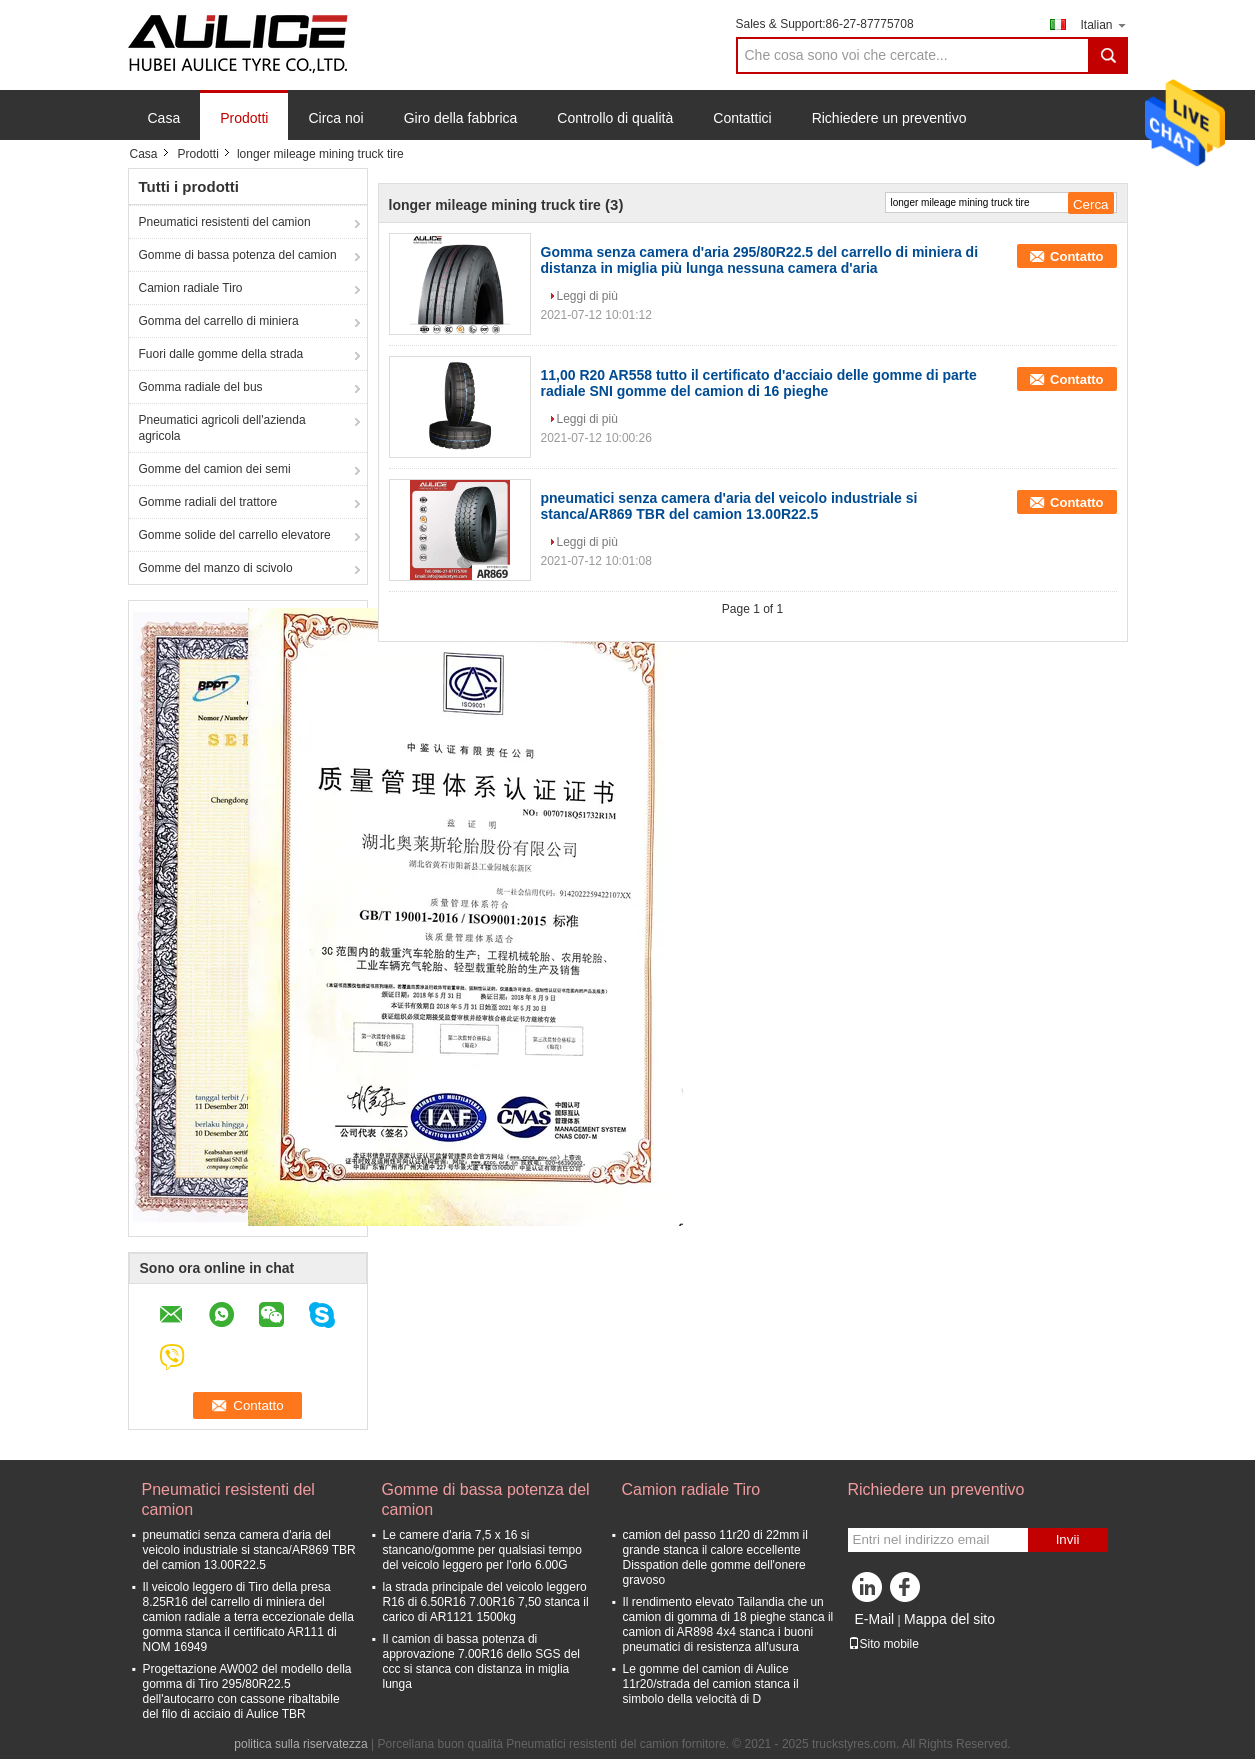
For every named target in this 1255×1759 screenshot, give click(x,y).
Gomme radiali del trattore (208, 502)
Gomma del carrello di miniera (219, 321)
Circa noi (335, 118)
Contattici (742, 118)
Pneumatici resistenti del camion (225, 222)
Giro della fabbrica (461, 118)
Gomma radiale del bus (201, 387)
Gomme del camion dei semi (215, 469)
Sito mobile (883, 1644)
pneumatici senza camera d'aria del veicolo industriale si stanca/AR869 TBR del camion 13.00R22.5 (729, 506)
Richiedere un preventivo (889, 118)
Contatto (1076, 256)
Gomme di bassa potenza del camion (238, 255)
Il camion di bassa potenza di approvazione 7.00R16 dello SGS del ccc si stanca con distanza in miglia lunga (481, 1661)
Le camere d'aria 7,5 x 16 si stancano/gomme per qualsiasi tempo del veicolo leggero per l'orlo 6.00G (482, 1550)
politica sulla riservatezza (300, 1744)
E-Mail (875, 1619)
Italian (1103, 24)
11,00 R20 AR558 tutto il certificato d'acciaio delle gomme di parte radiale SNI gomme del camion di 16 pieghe (759, 383)
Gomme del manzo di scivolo (216, 568)
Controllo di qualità (615, 118)
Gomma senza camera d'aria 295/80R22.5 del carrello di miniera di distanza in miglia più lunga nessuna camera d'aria (760, 260)
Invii (1068, 1539)
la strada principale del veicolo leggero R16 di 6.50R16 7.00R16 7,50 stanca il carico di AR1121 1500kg (486, 1602)
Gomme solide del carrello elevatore (235, 535)
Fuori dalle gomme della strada (221, 354)
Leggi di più (587, 296)
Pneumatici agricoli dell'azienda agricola (222, 428)
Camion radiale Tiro (191, 288)
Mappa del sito (949, 1619)
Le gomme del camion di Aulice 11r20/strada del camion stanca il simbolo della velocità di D (711, 1684)
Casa (164, 118)
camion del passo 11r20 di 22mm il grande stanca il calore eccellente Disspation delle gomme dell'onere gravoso (715, 1557)
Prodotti (244, 118)
